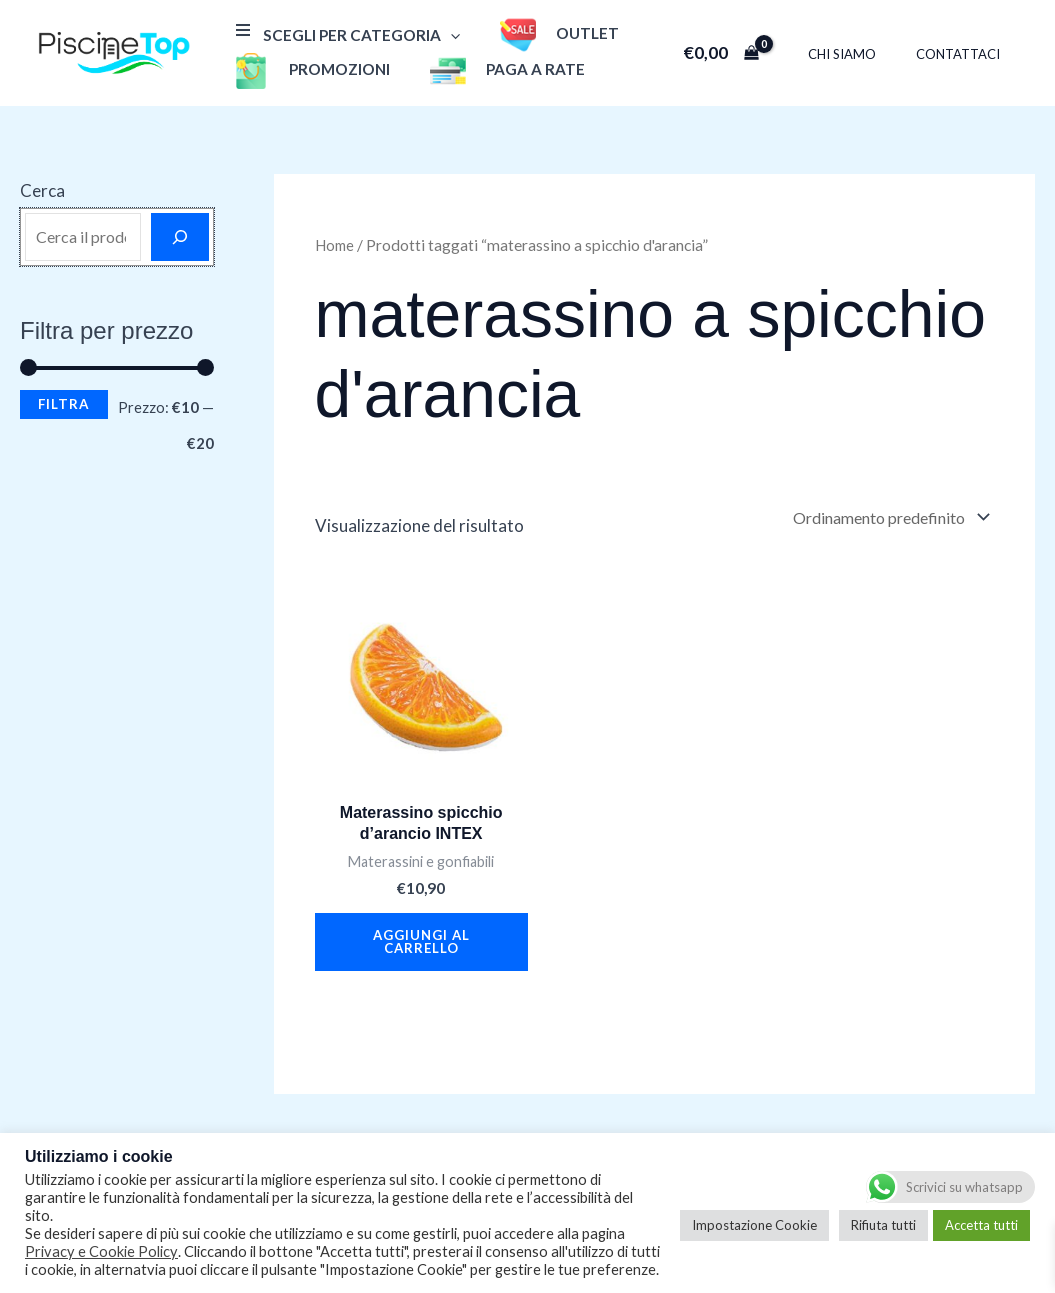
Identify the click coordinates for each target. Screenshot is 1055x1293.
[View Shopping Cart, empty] (749, 52)
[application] (445, 35)
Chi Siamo (863, 54)
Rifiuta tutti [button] (883, 1225)
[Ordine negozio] (881, 519)
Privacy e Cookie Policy (101, 1251)
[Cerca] (180, 237)
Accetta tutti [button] (981, 1225)
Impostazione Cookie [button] (754, 1225)
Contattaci (965, 54)
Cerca (42, 190)
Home (336, 245)
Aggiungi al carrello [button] (421, 949)
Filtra (64, 404)
